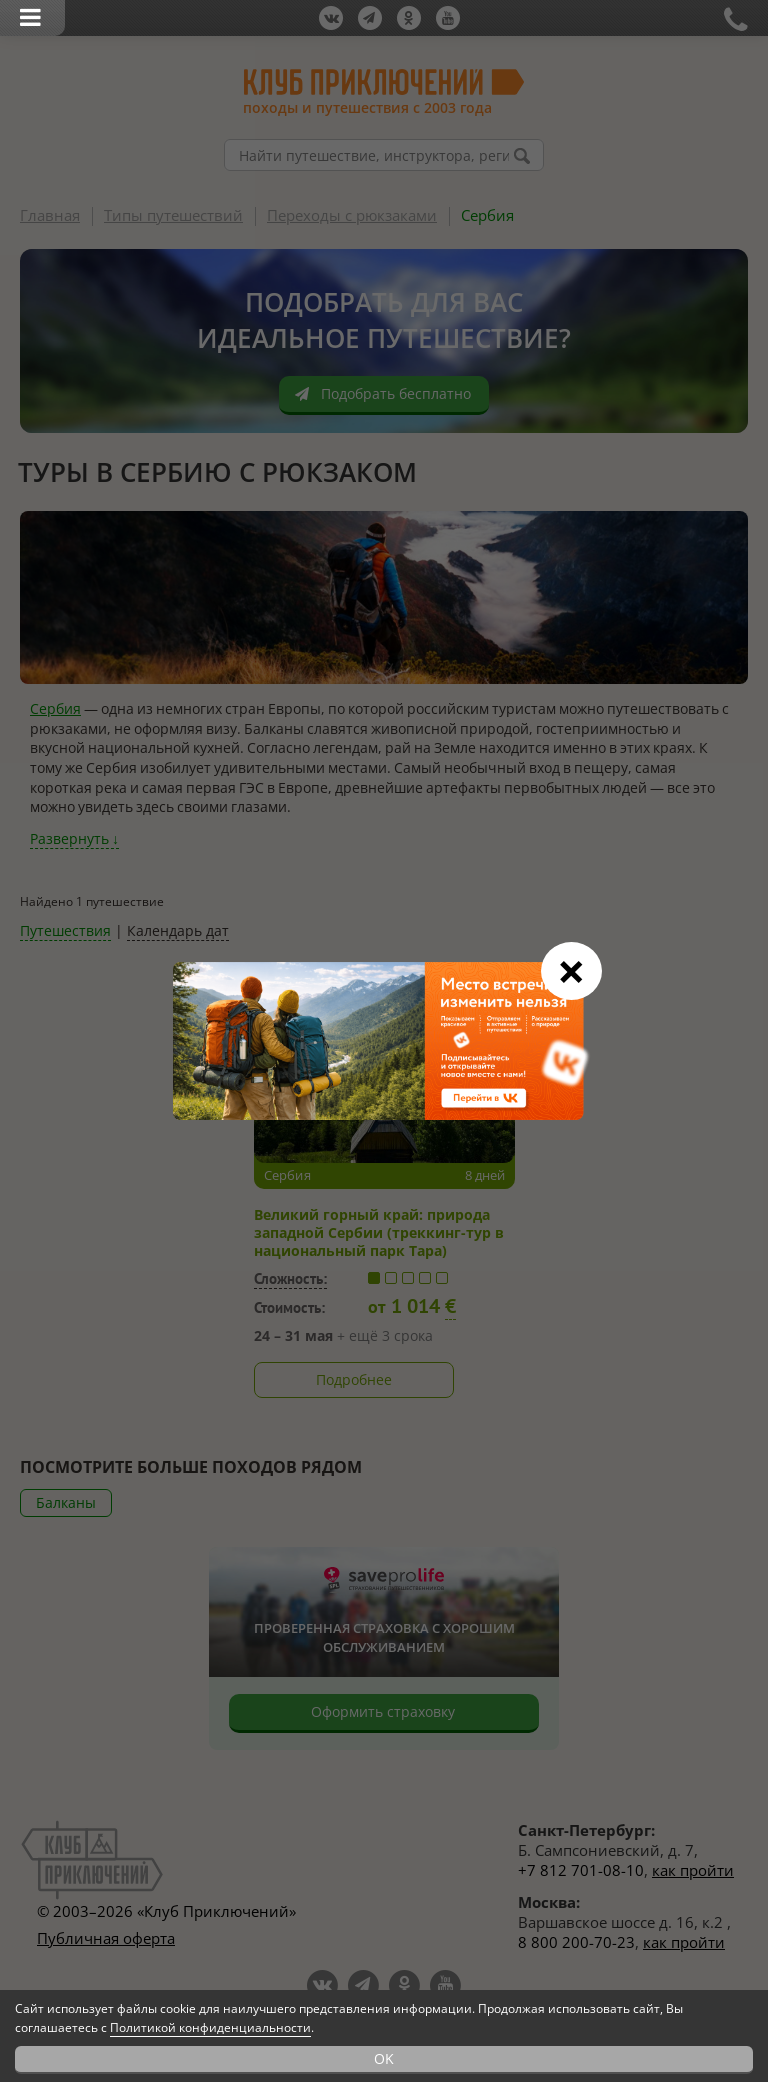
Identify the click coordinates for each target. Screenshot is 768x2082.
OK (384, 2058)
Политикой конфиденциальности (210, 2027)
